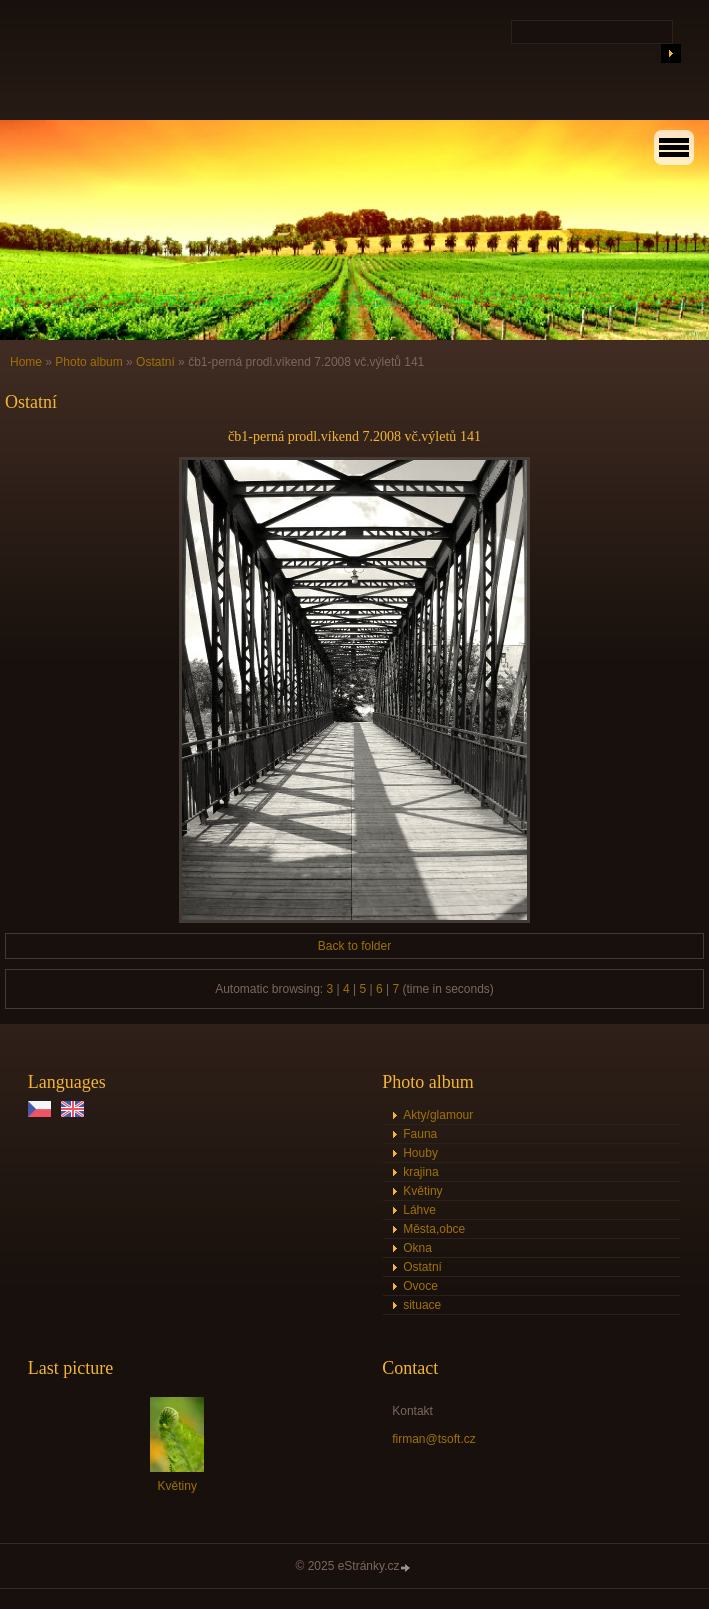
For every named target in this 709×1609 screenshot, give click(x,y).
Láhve (419, 1210)
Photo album (88, 362)
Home (26, 362)
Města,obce (434, 1229)
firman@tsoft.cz (434, 1439)
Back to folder (354, 946)
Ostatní (155, 362)
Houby (420, 1153)
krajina (420, 1172)
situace (422, 1305)
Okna (417, 1248)
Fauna (420, 1134)
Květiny (422, 1191)
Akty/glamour (438, 1115)
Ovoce (420, 1286)
